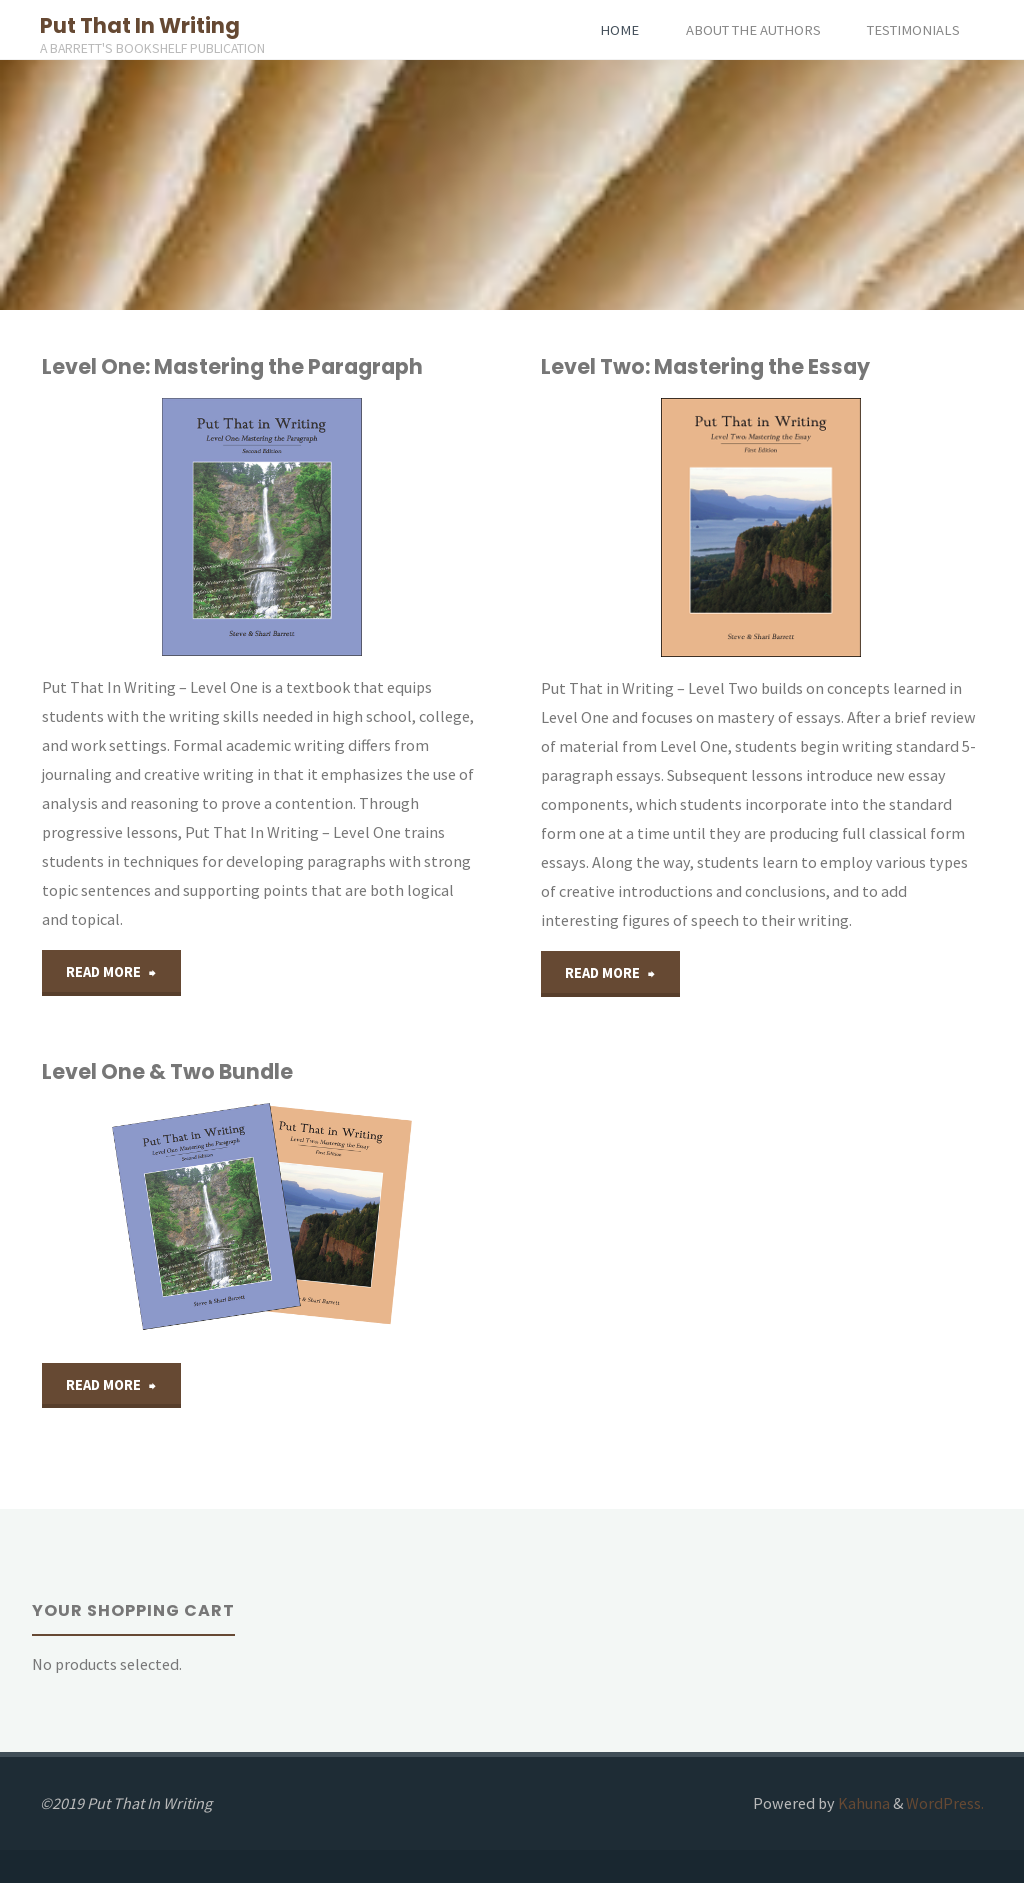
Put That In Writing (140, 25)
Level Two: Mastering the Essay (705, 366)
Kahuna (862, 1803)
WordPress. (945, 1803)
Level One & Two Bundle (167, 1071)
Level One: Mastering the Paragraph (232, 366)
